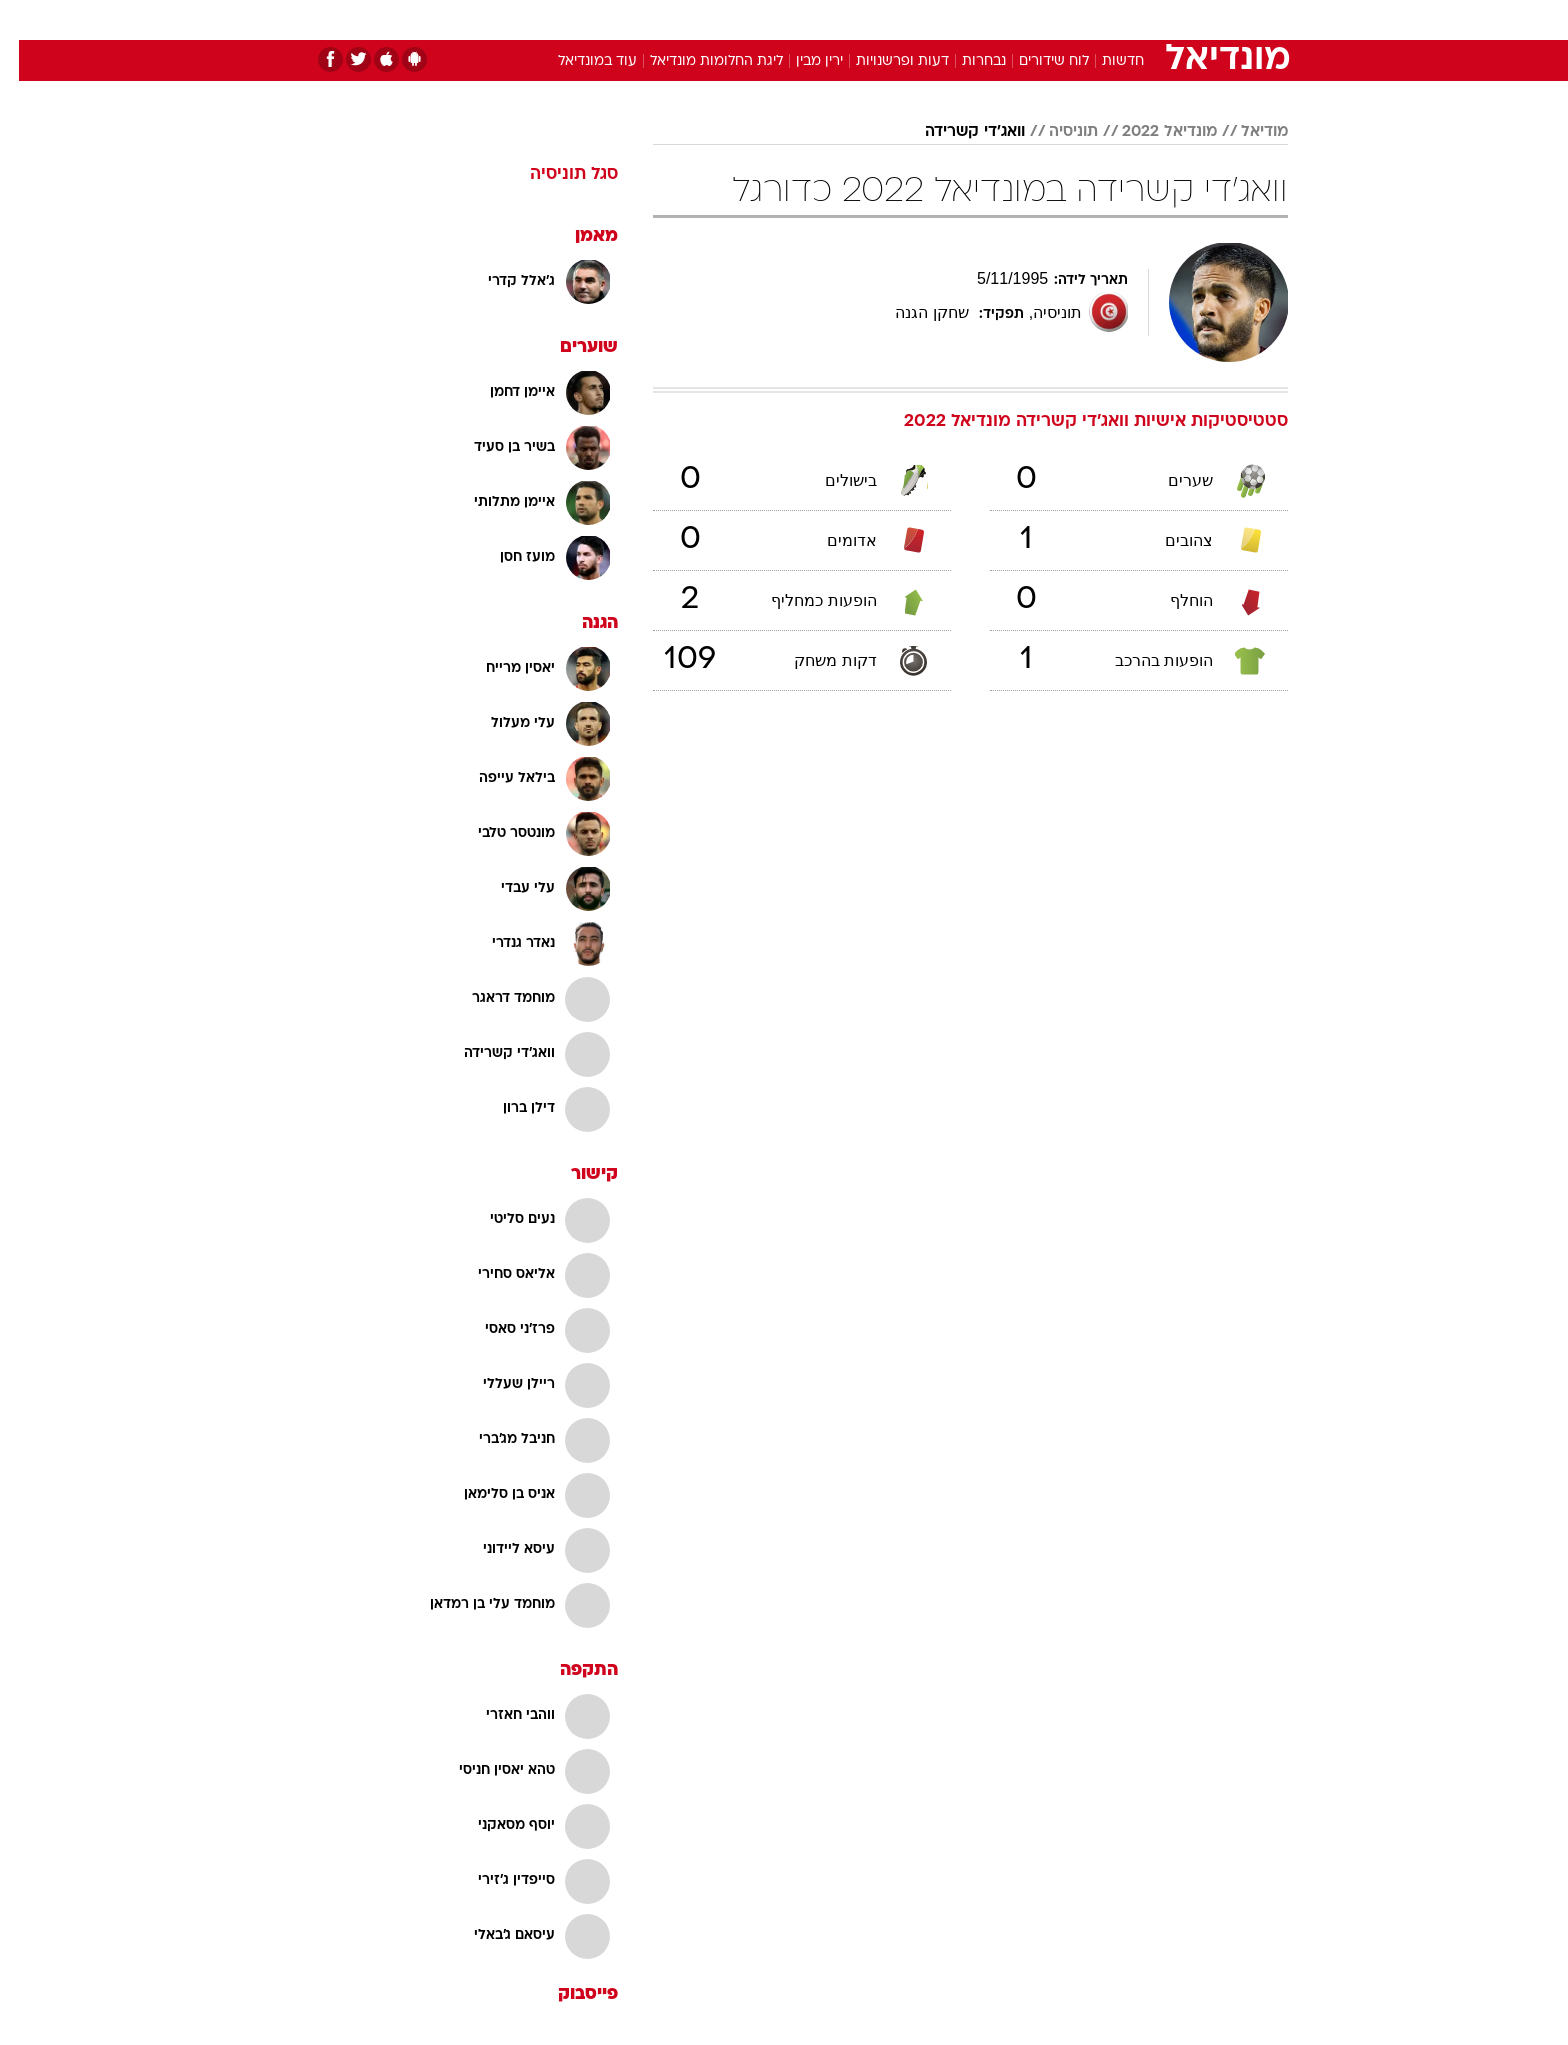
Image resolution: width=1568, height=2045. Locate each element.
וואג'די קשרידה (956, 132)
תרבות (1005, 19)
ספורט (1070, 19)
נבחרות (965, 61)
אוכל (834, 19)
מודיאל (1245, 132)
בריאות (772, 19)
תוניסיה (1054, 132)
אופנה (555, 19)
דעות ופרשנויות (883, 61)
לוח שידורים (1035, 61)
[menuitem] (1126, 20)
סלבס (942, 19)
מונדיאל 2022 (1150, 132)
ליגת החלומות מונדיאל (697, 61)
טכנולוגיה (629, 19)
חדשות (1138, 19)
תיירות (704, 19)
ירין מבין (800, 61)
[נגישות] (27, 20)
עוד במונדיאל (578, 61)
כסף (886, 19)
